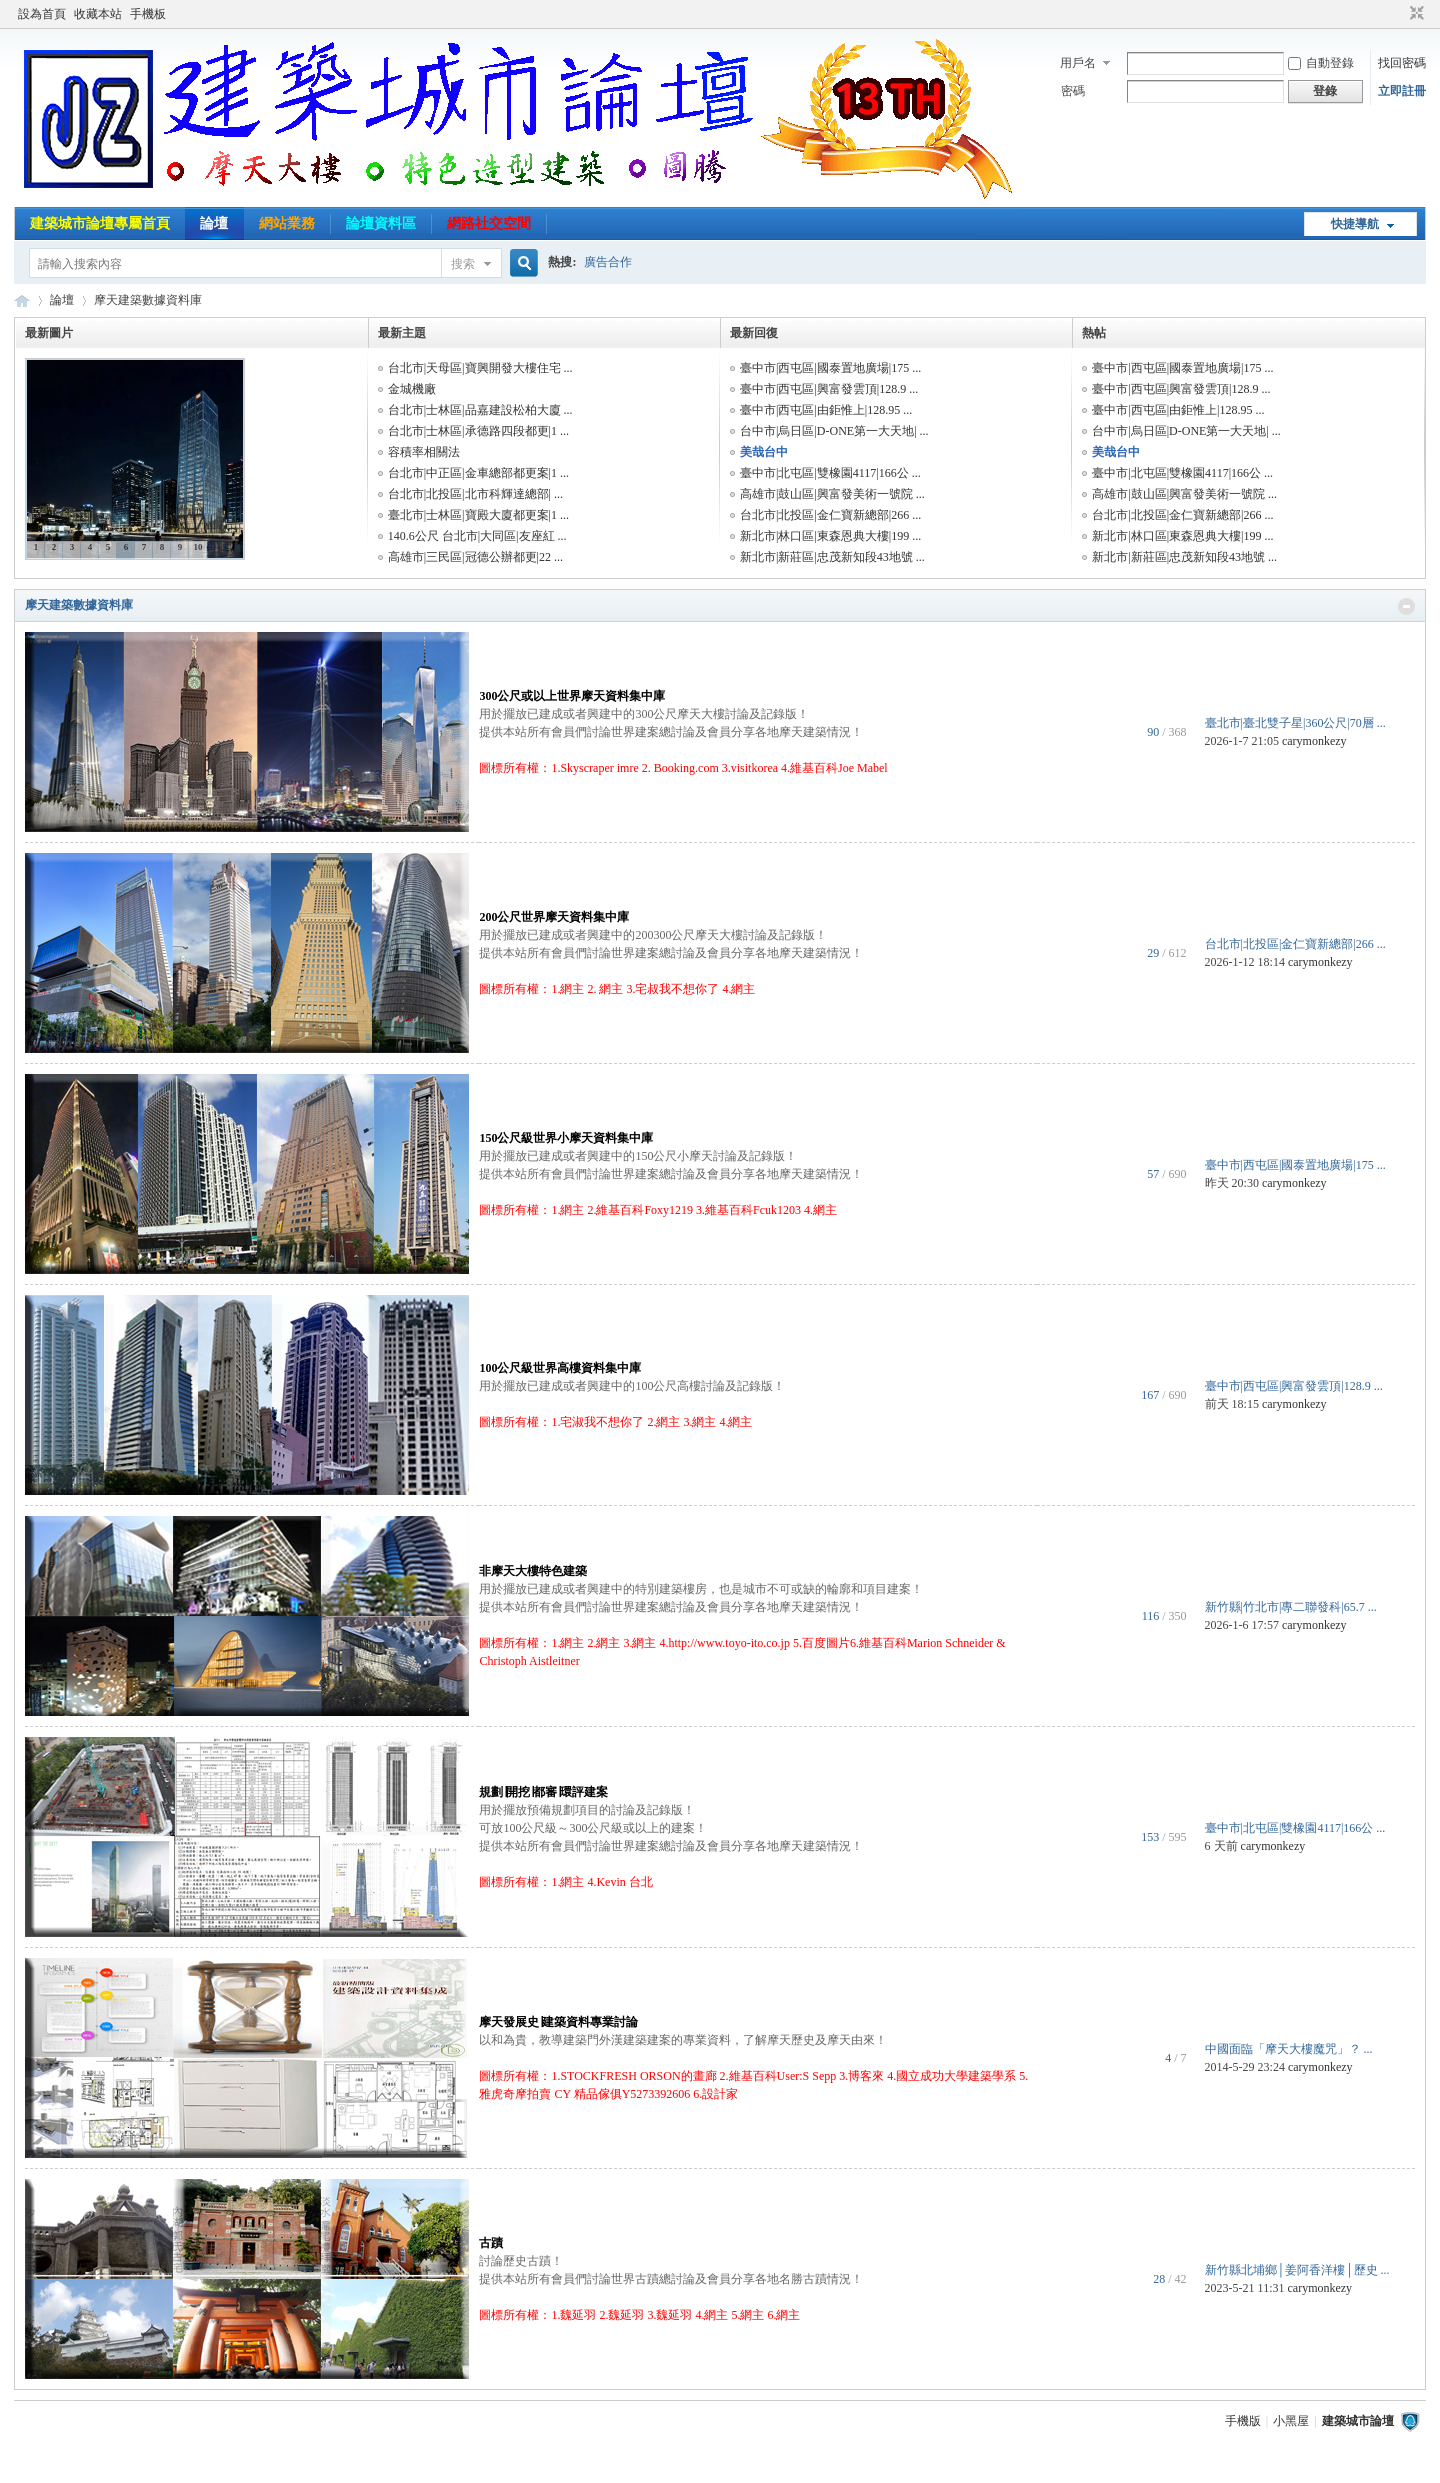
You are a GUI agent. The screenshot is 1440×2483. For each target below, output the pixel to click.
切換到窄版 (1414, 14)
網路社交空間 (489, 223)
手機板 (148, 14)
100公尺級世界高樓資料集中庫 (560, 1368)
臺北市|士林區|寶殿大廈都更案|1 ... (478, 515)
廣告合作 (608, 262)
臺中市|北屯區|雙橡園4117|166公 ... (830, 473)
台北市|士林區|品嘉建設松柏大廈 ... (480, 410)
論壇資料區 (381, 223)
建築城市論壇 (22, 300)
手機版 (1243, 2421)
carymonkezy (1314, 741)
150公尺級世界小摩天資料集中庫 (566, 1138)
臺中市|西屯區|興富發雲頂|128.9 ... (829, 389)
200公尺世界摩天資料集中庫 (554, 917)
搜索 (463, 264)
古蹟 (491, 2243)
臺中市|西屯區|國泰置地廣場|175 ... (830, 368)
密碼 (1073, 91)
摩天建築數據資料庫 (79, 605)
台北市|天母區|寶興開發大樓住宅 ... (480, 368)
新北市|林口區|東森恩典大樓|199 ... (830, 536)
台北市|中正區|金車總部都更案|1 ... (478, 473)
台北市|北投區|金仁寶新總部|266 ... (830, 515)
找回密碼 (1402, 63)
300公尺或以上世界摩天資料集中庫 (572, 696)
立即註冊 (1402, 91)
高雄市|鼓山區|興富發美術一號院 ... (832, 494)
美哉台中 (764, 452)
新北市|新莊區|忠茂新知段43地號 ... (832, 557)
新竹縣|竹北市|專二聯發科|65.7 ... (1291, 1607)
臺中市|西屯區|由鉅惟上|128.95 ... (826, 410)
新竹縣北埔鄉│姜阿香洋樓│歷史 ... (1297, 2270)
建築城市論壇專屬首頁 (100, 223)
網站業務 (287, 223)
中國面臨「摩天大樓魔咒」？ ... (1289, 2049)
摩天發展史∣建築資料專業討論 (558, 2022)
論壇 (214, 223)
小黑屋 (1291, 2421)
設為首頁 (42, 14)
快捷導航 (1355, 224)
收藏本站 (98, 14)
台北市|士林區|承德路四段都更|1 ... (478, 431)
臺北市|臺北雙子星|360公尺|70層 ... (1295, 723)
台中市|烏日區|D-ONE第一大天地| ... (834, 431)
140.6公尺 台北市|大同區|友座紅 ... (477, 536)
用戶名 (1078, 63)
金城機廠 (412, 389)
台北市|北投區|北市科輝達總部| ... (475, 494)
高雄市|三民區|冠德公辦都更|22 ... (475, 557)
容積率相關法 (424, 452)
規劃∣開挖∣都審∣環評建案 (543, 1792)
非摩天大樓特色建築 (533, 1571)
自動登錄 (1321, 63)
